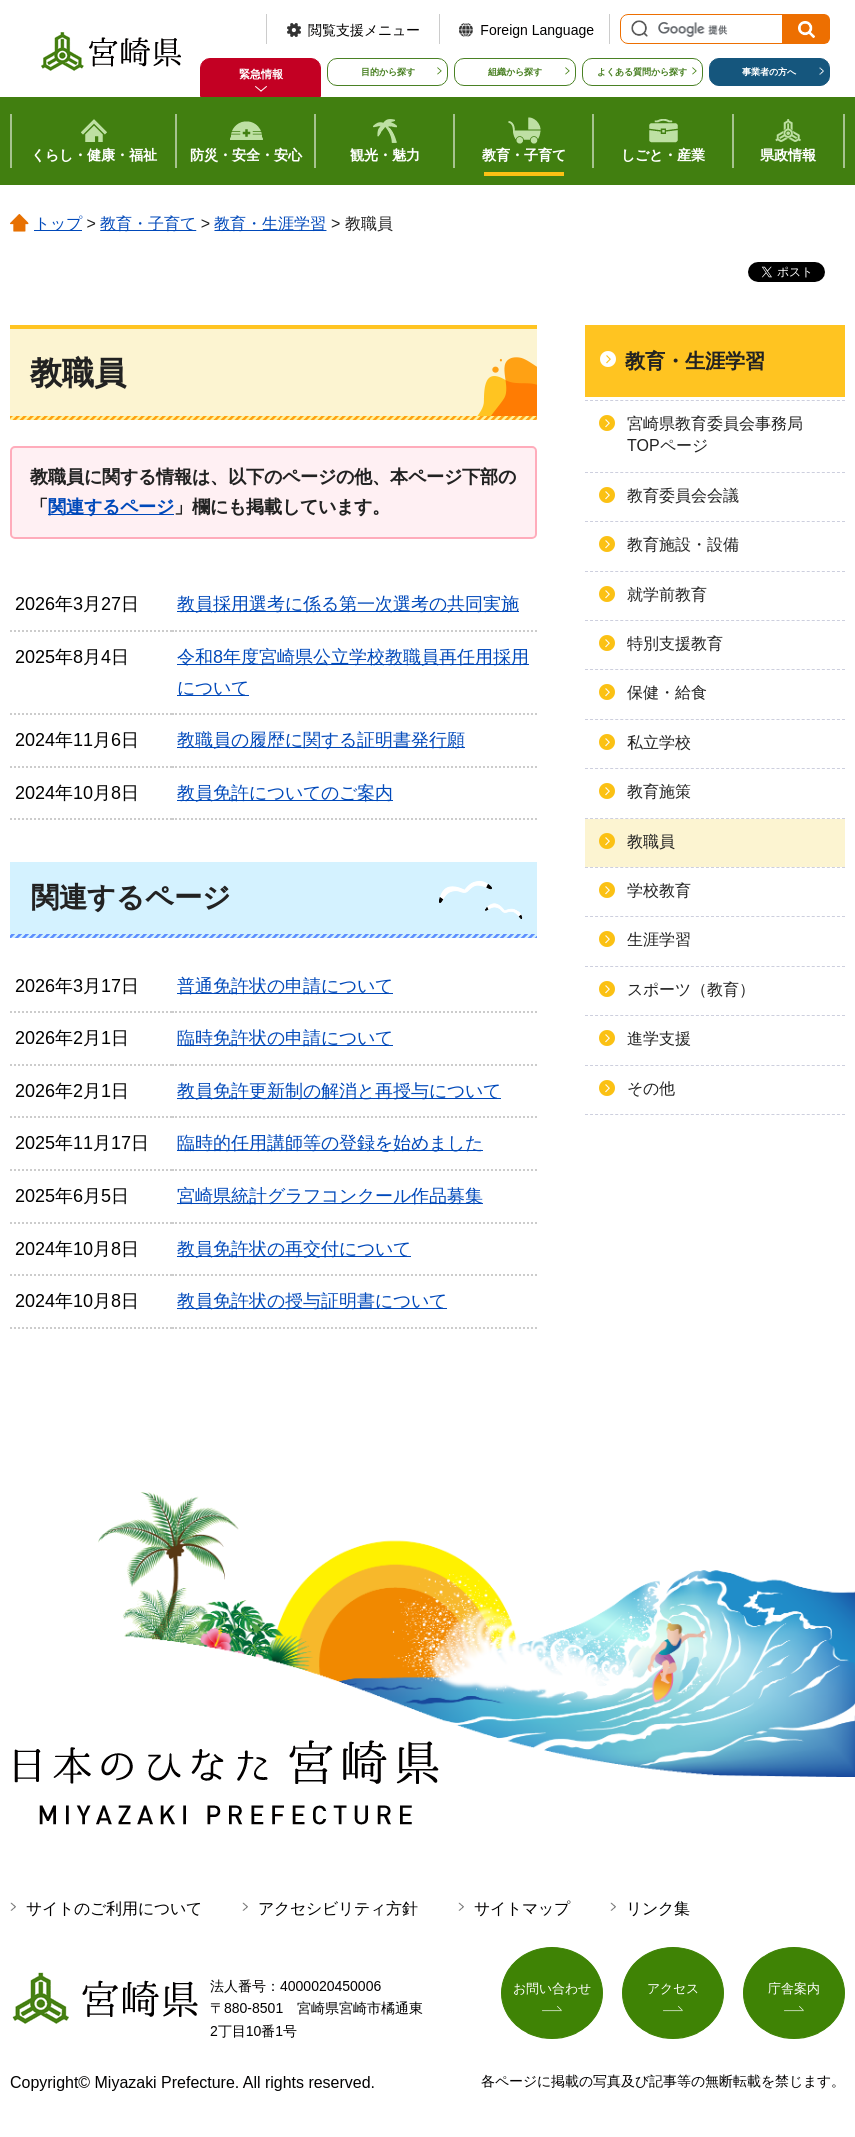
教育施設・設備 (683, 544)
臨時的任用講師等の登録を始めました (330, 1143)
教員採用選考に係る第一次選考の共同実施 (348, 604)
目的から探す (388, 72)
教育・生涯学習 (270, 223)
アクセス (673, 1994)
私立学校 (659, 742)
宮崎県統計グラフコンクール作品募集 (330, 1196)
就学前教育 (667, 594)
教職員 (651, 841)
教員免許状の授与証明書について (312, 1301)
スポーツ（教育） (691, 989)
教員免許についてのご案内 (285, 793)
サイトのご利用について (114, 1908)
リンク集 (658, 1908)
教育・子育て (148, 223)
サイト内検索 (637, 29)
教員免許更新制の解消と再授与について (339, 1091)
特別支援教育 (675, 643)
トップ (58, 223)
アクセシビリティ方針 (338, 1908)
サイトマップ (522, 1908)
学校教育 (659, 890)
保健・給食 (667, 692)
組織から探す (515, 72)
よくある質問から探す (642, 72)
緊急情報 (261, 74)
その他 (651, 1088)
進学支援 (659, 1038)
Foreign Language (537, 30)
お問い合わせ (552, 1994)
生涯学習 (659, 939)
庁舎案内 (794, 1994)
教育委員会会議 (683, 495)
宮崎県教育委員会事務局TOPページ (715, 434)
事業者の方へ (769, 72)
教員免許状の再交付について (294, 1249)
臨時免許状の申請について (285, 1038)
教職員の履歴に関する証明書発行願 (321, 740)
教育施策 (659, 791)
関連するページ (111, 507)
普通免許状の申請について (285, 986)
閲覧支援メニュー (364, 30)
